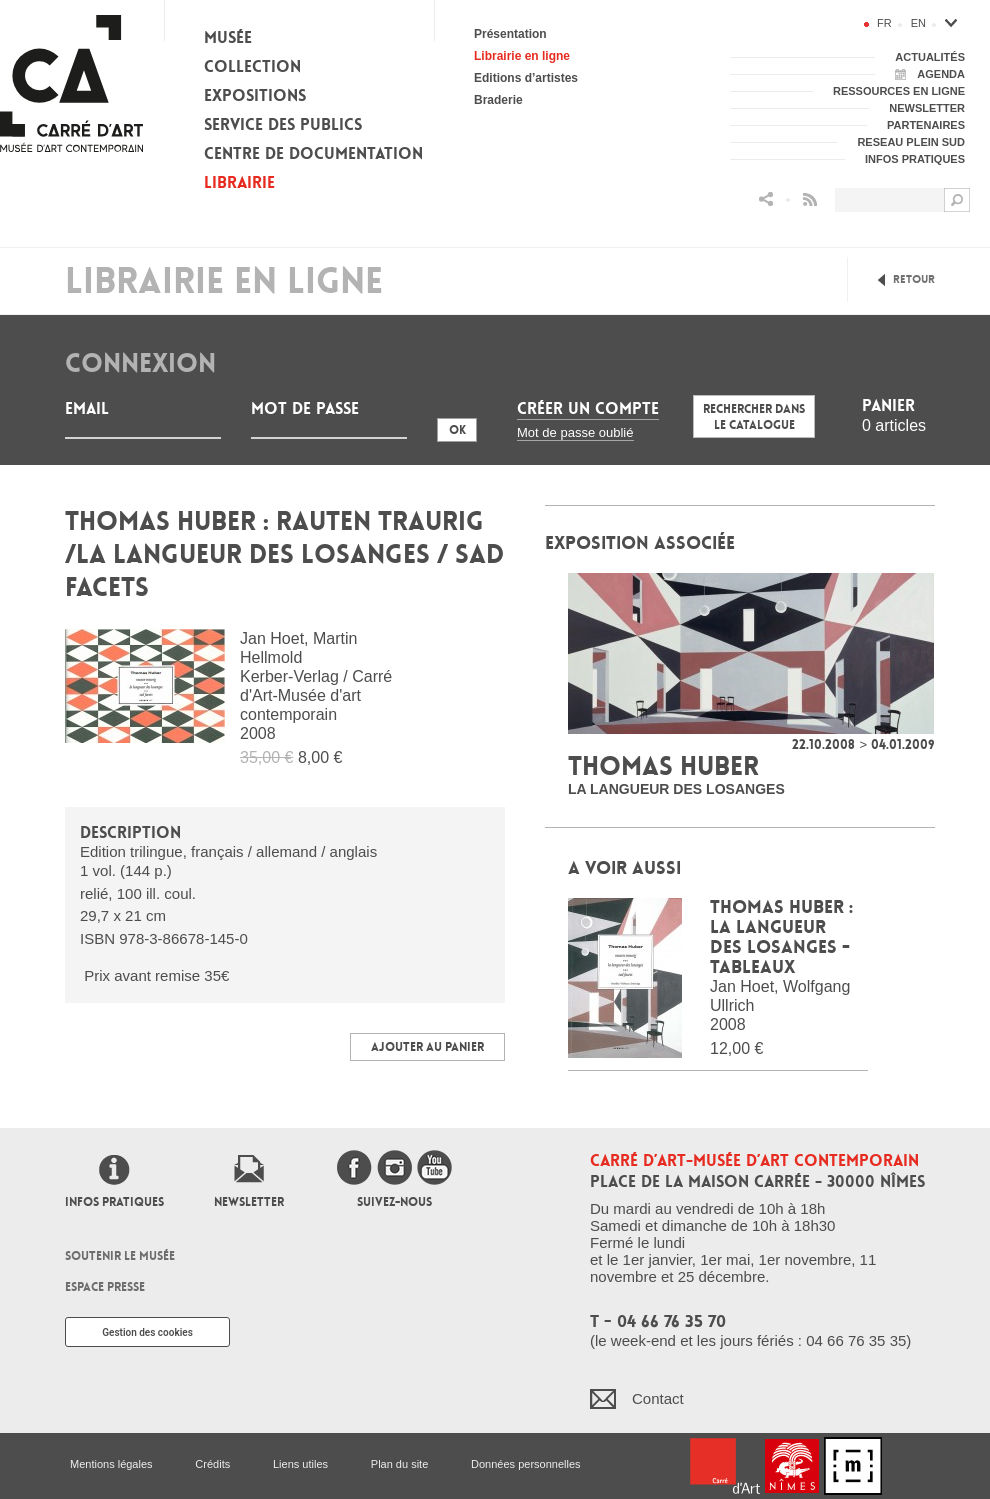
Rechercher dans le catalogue (754, 417)
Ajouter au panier (427, 1047)
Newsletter (249, 1202)
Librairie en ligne (522, 56)
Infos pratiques (114, 1202)
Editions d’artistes (526, 78)
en (918, 23)
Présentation (510, 34)
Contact (658, 1398)
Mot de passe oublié (575, 432)
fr (884, 23)
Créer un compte (588, 408)
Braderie (498, 100)
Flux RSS (810, 199)
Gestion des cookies (147, 1332)
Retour (914, 279)
